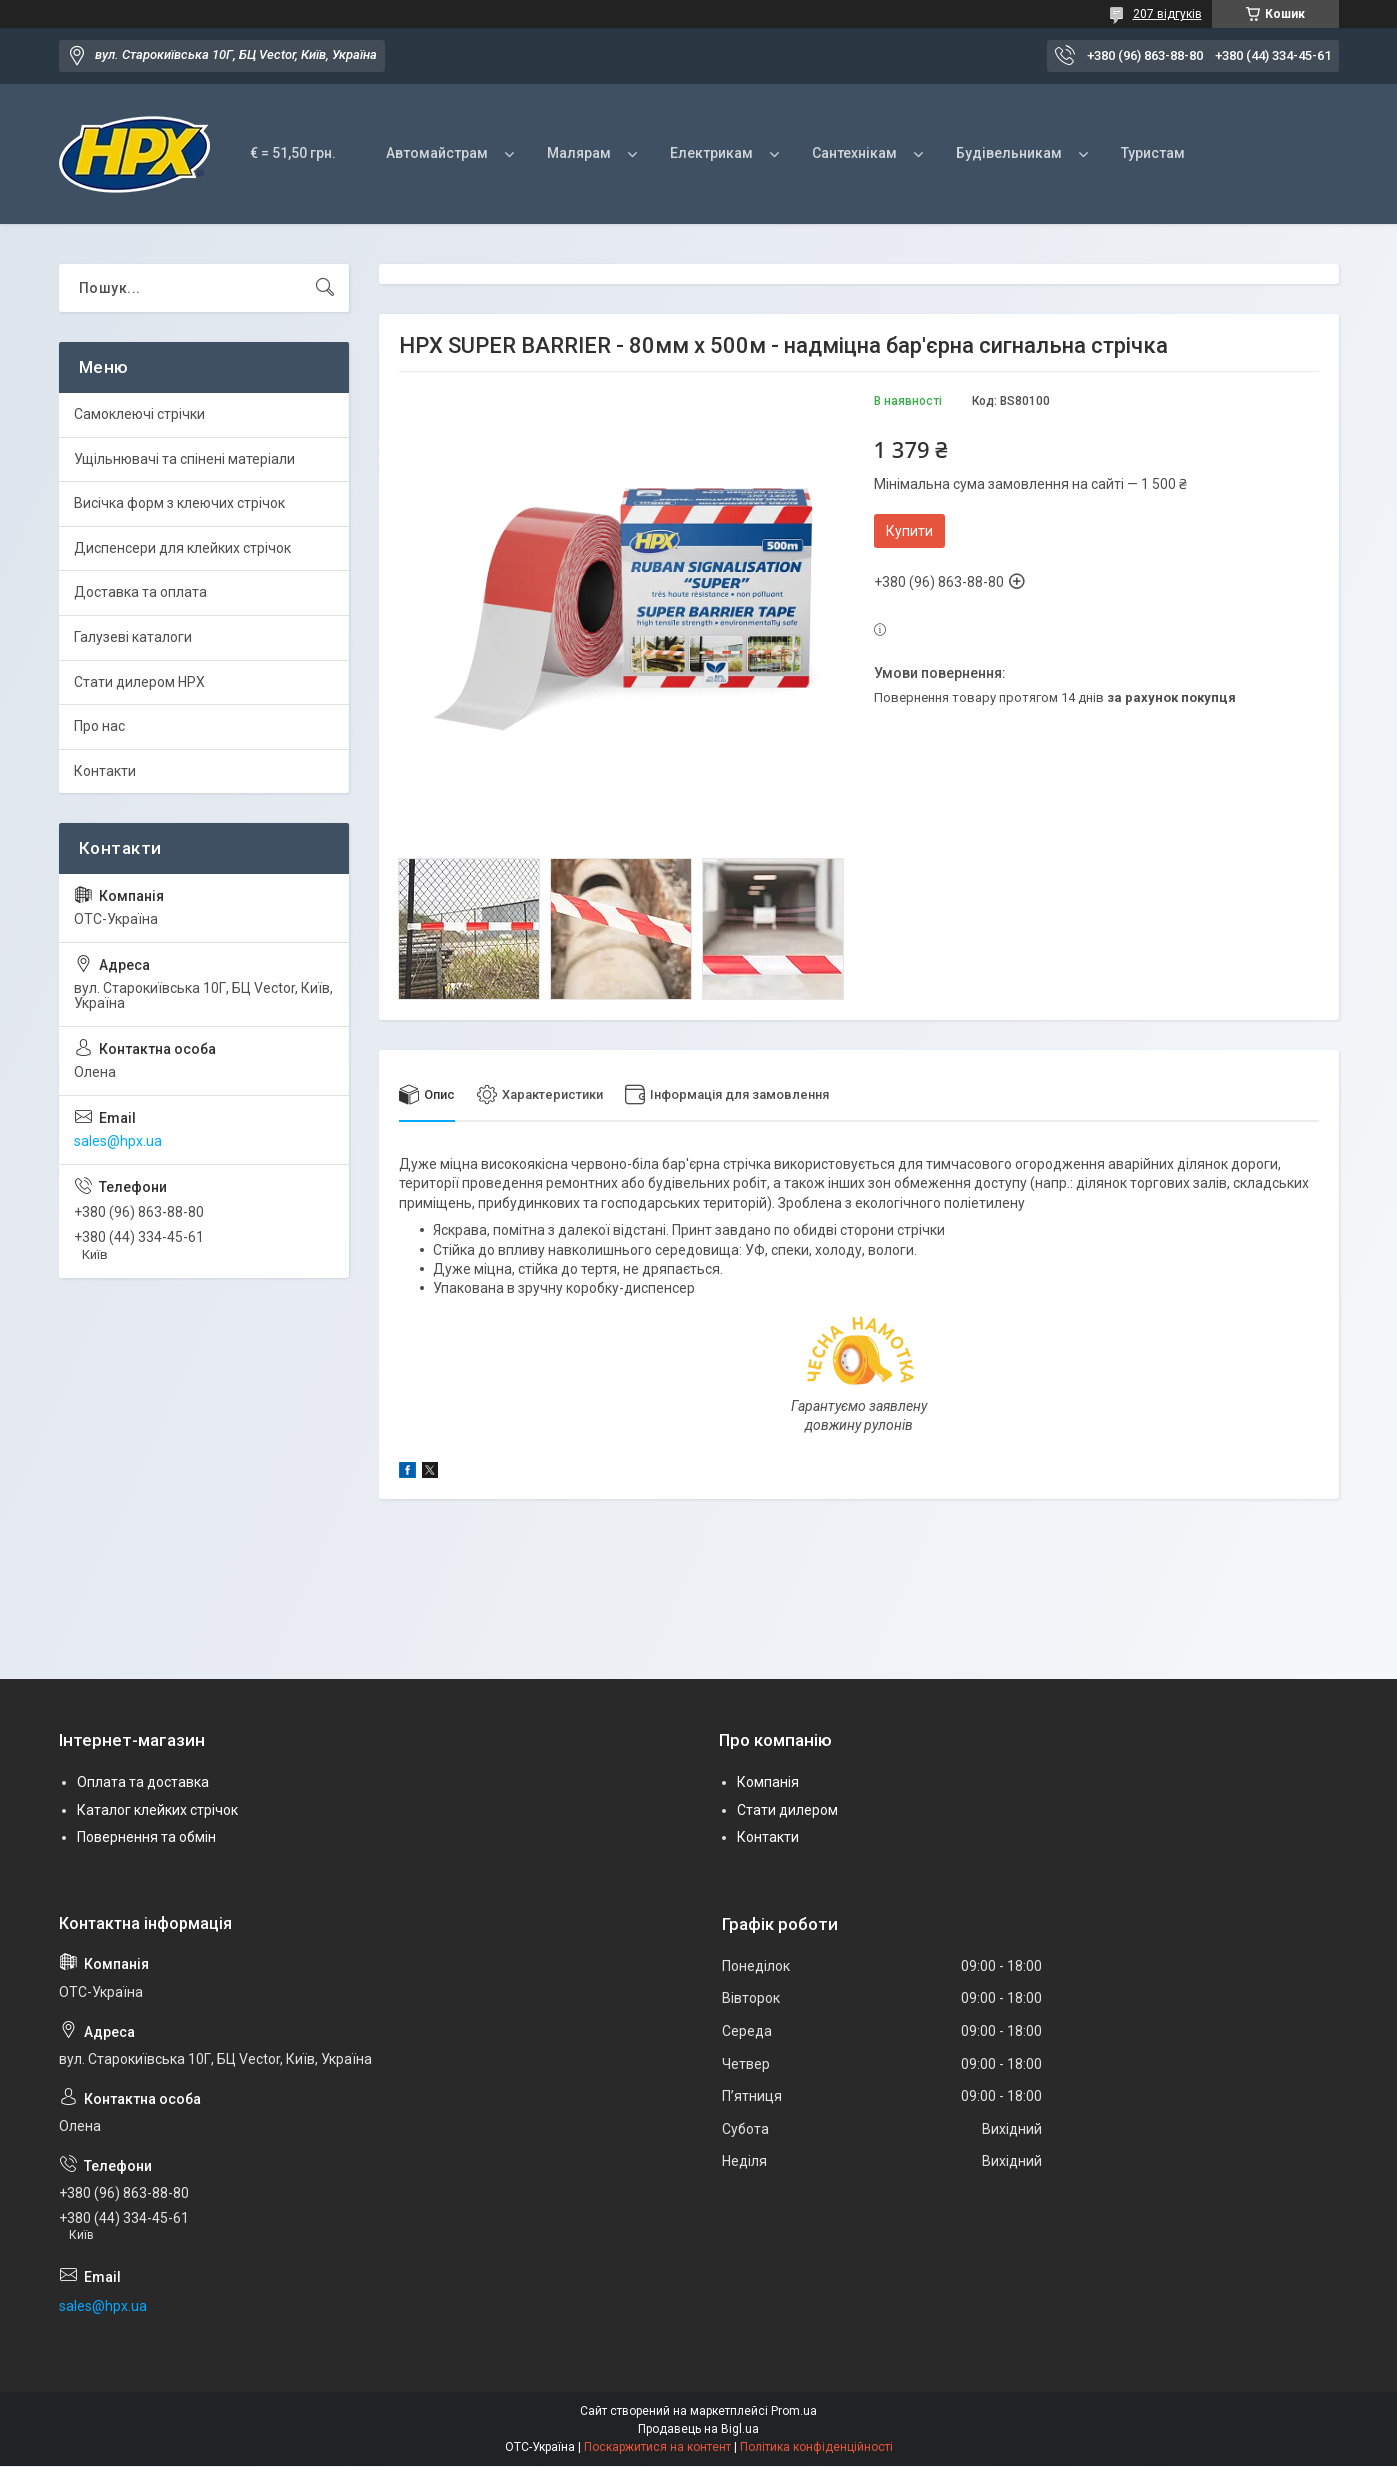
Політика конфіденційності (816, 2448)
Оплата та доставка (143, 1782)
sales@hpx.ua (118, 1141)
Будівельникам (1009, 153)
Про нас (99, 726)
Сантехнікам (854, 153)
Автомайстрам (437, 153)
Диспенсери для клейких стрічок (182, 548)
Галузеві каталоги (133, 637)
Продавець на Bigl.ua (698, 2430)
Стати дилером (787, 1810)
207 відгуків (1167, 14)
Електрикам (711, 153)
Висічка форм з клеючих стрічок (179, 503)
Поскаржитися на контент (657, 2448)
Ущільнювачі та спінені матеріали (184, 459)
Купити (909, 531)
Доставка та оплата (140, 592)
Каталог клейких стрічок (157, 1810)
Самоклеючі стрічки (139, 414)
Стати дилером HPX (139, 682)
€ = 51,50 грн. (293, 153)
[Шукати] (325, 288)
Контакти (105, 771)
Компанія (768, 1782)
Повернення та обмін (146, 1838)
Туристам (1153, 153)
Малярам (579, 153)
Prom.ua (794, 2412)
